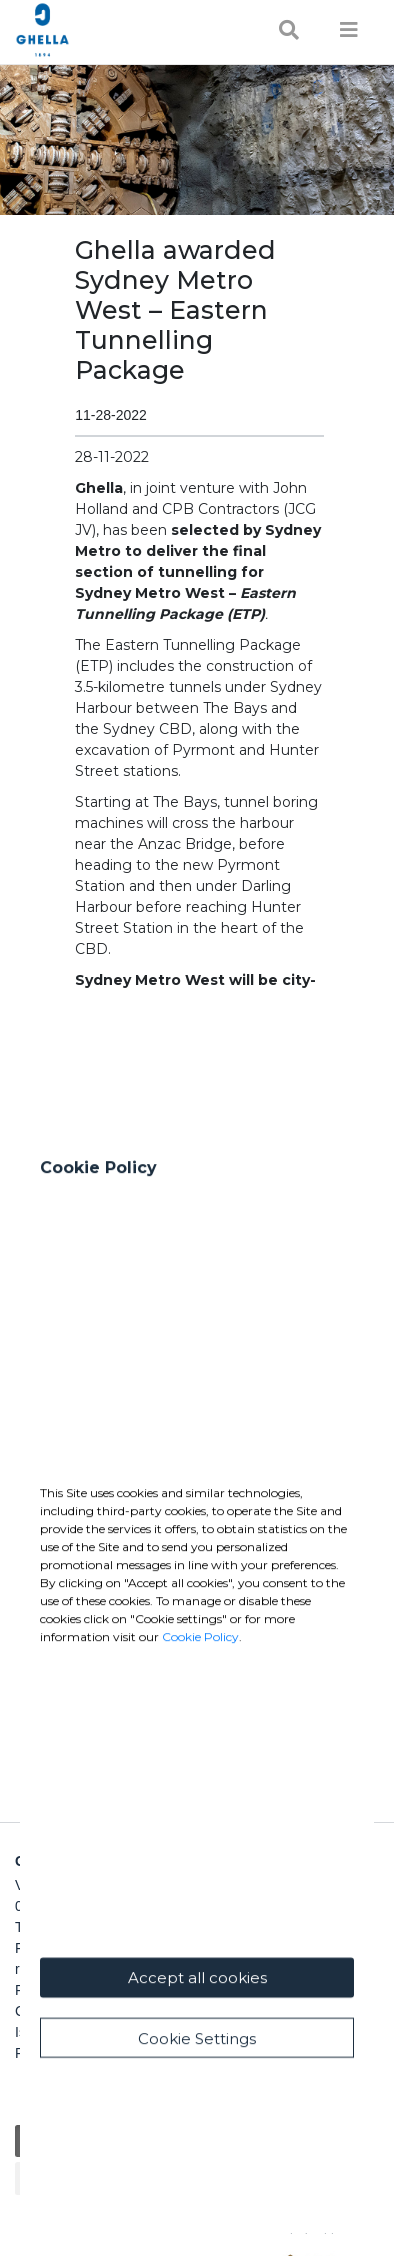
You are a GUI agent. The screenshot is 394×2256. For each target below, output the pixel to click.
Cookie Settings (197, 2092)
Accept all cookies (197, 2031)
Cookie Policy (200, 1690)
